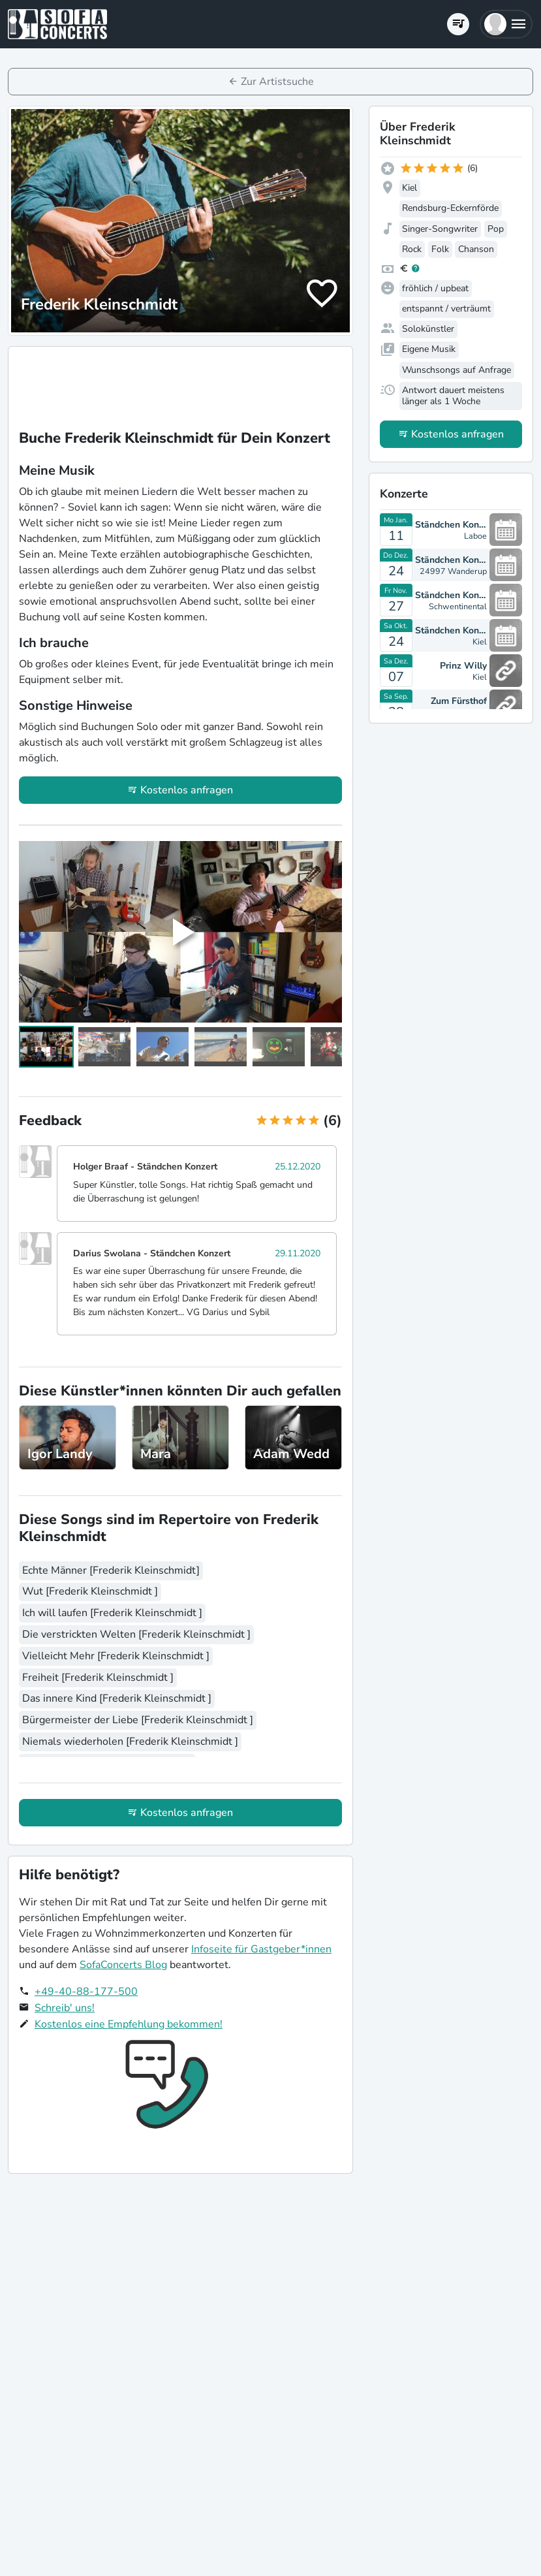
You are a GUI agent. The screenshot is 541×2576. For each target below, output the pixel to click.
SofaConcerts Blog (123, 1965)
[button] (506, 24)
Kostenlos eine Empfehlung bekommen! (129, 2024)
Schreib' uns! (65, 2008)
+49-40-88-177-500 (86, 1991)
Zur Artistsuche (277, 81)
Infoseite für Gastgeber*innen (261, 1949)
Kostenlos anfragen (186, 790)
